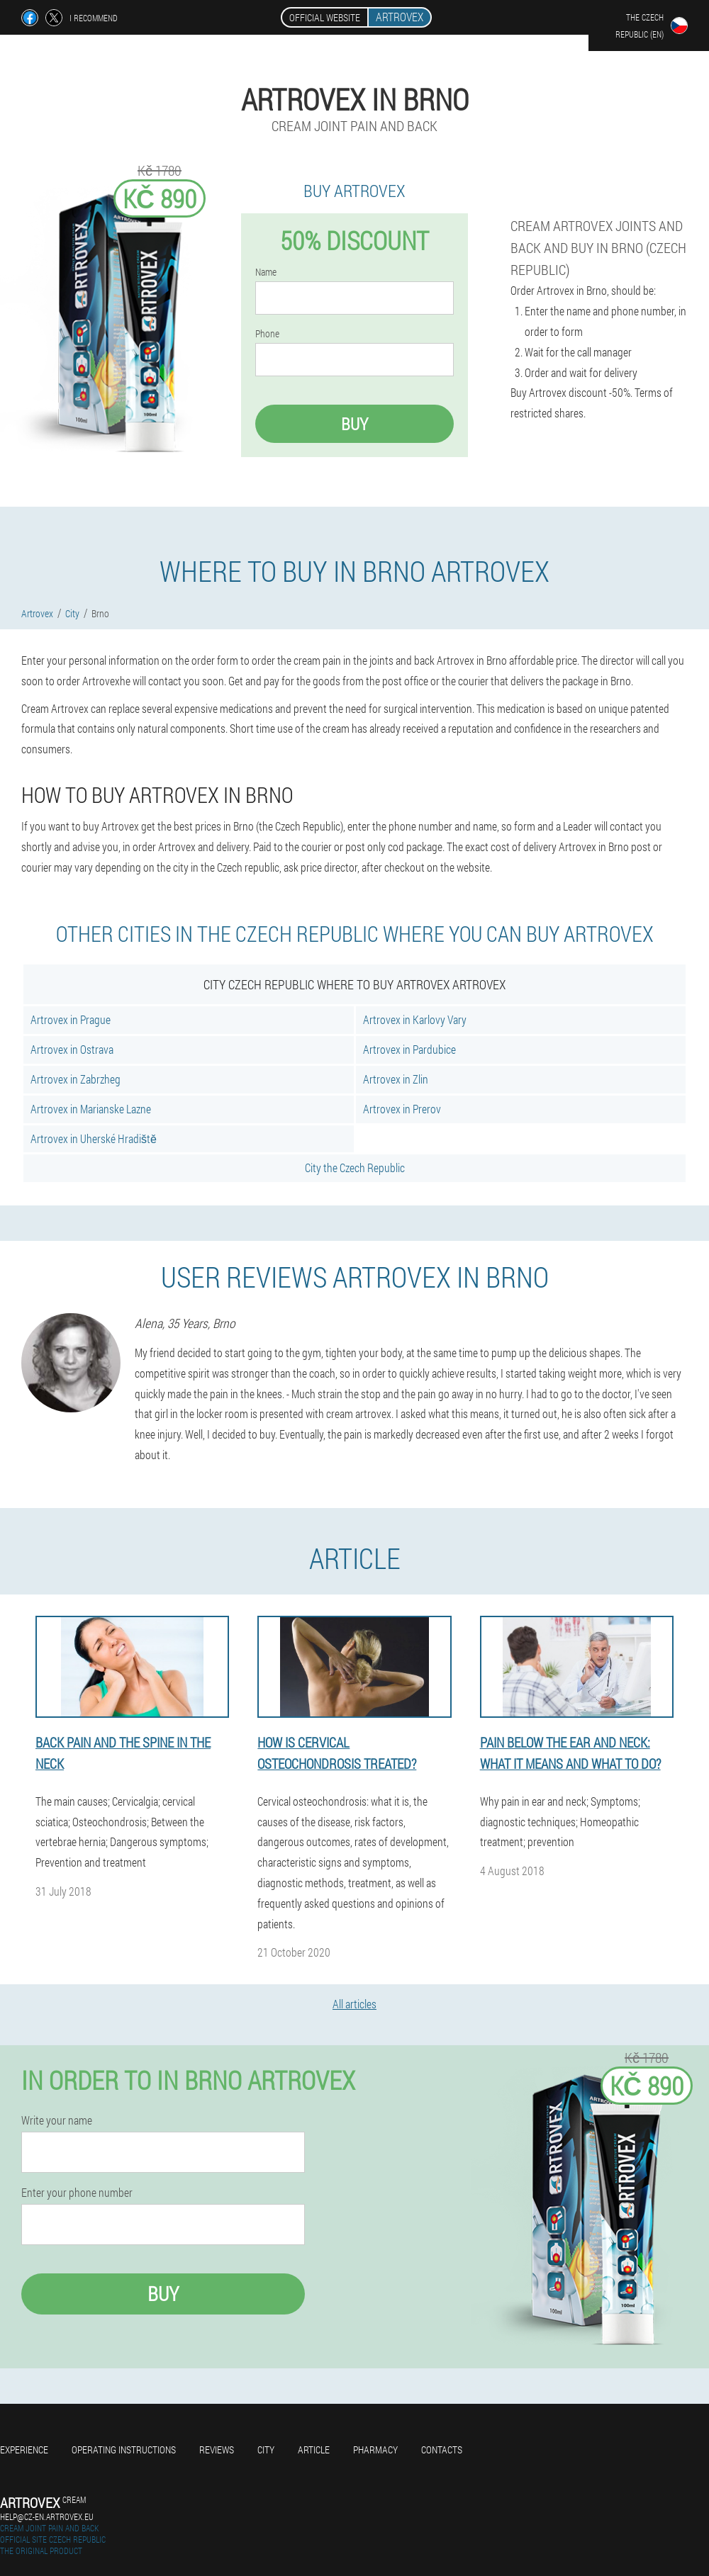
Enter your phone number (77, 2192)
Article (314, 2449)
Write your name (56, 2120)
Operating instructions (124, 2449)
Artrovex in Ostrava (71, 1049)
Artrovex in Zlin (395, 1079)
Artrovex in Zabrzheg (75, 1079)
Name (266, 272)
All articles (354, 2003)
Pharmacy (375, 2449)
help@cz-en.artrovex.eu (47, 2516)
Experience (24, 2449)
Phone (267, 334)
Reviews (216, 2449)
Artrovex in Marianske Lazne (90, 1108)
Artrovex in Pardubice (409, 1049)
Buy (354, 423)
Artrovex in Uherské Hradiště (93, 1138)
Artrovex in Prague (70, 1019)
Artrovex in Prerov (402, 1108)
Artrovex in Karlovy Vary (415, 1019)
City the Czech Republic (355, 1167)
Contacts (441, 2449)
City (265, 2449)
